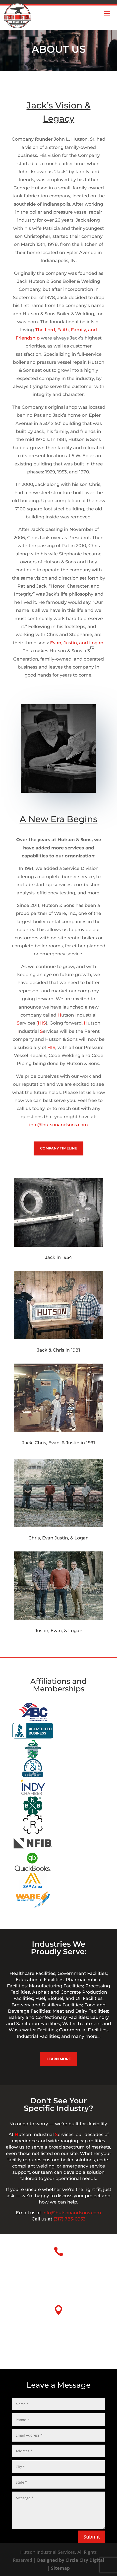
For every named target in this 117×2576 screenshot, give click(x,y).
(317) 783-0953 (69, 2219)
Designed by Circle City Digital (70, 2560)
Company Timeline (58, 1148)
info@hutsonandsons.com (58, 1124)
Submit (91, 2536)
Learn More (59, 2059)
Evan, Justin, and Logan (76, 643)
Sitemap (60, 2568)
